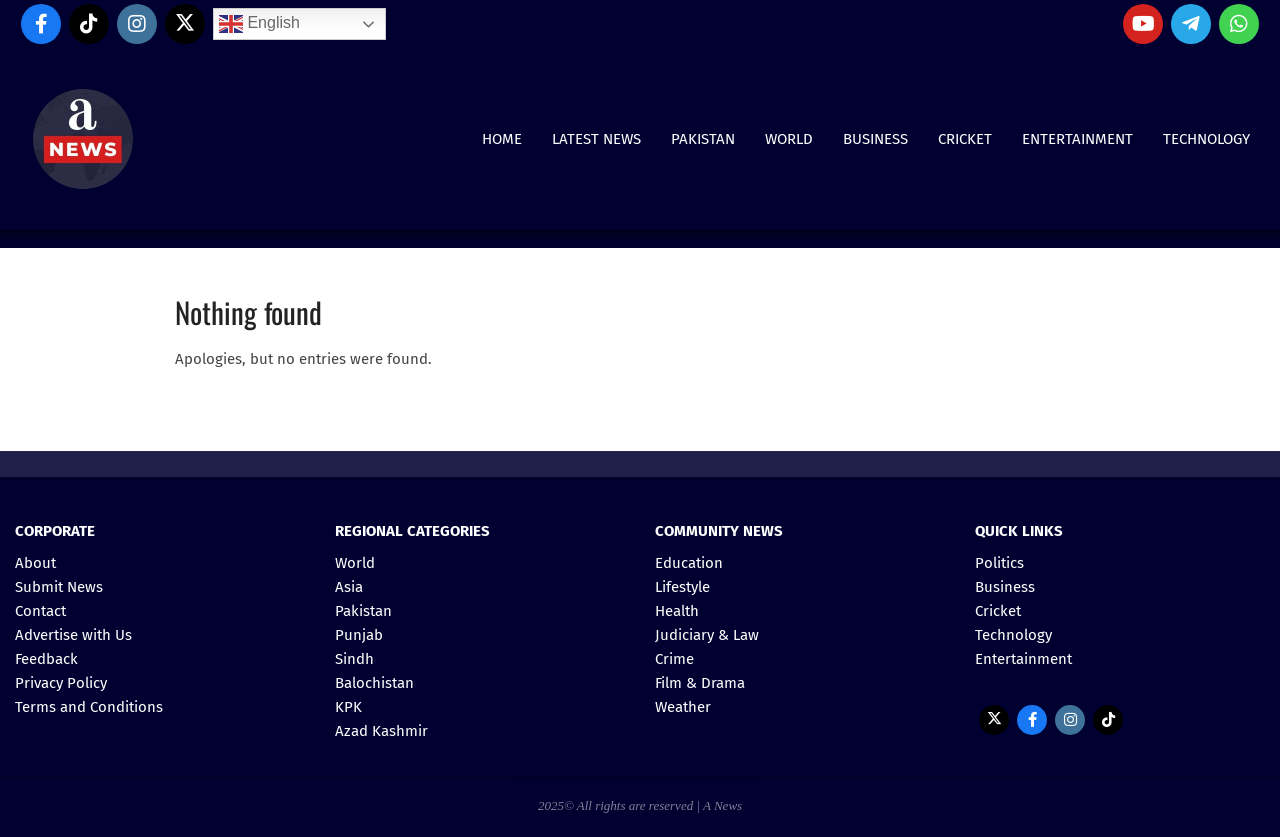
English (259, 24)
